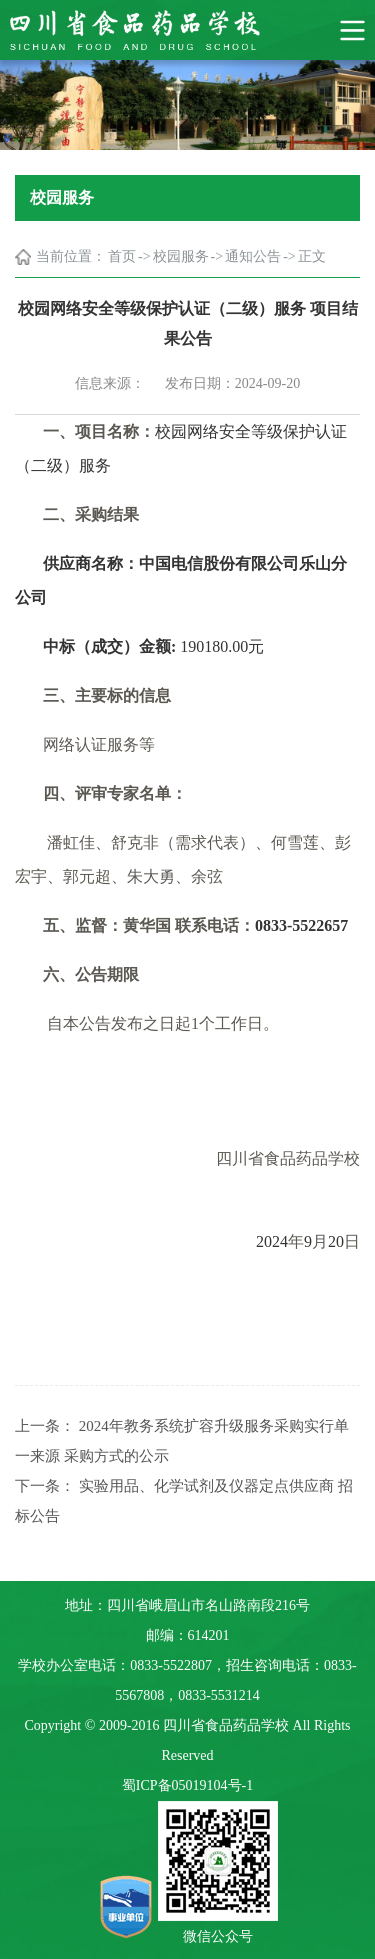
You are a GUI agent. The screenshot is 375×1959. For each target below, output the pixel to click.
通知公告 (253, 256)
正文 (312, 256)
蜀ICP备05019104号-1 (187, 1785)
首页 (122, 256)
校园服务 (181, 256)
